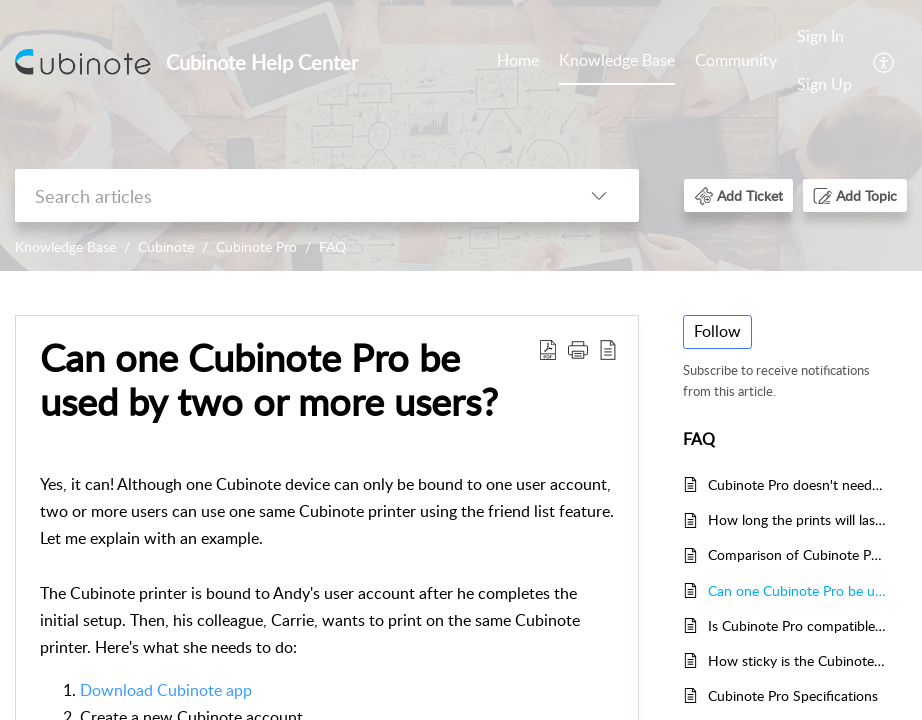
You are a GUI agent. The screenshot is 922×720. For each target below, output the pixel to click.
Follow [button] (717, 331)
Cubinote (166, 246)
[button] (738, 195)
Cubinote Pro (256, 246)
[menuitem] (824, 61)
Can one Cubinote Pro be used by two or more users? (269, 380)
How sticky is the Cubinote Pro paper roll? (797, 660)
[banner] (461, 135)
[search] (287, 195)
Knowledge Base (617, 60)
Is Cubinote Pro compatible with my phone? (797, 625)
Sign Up (824, 84)
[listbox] (599, 195)
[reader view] (608, 349)
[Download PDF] (548, 349)
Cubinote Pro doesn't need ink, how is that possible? (797, 484)
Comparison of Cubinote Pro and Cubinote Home (797, 554)
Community (736, 60)
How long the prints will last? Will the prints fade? (797, 519)
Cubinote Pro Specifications (793, 695)
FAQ (332, 246)
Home (518, 60)
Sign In (820, 36)
